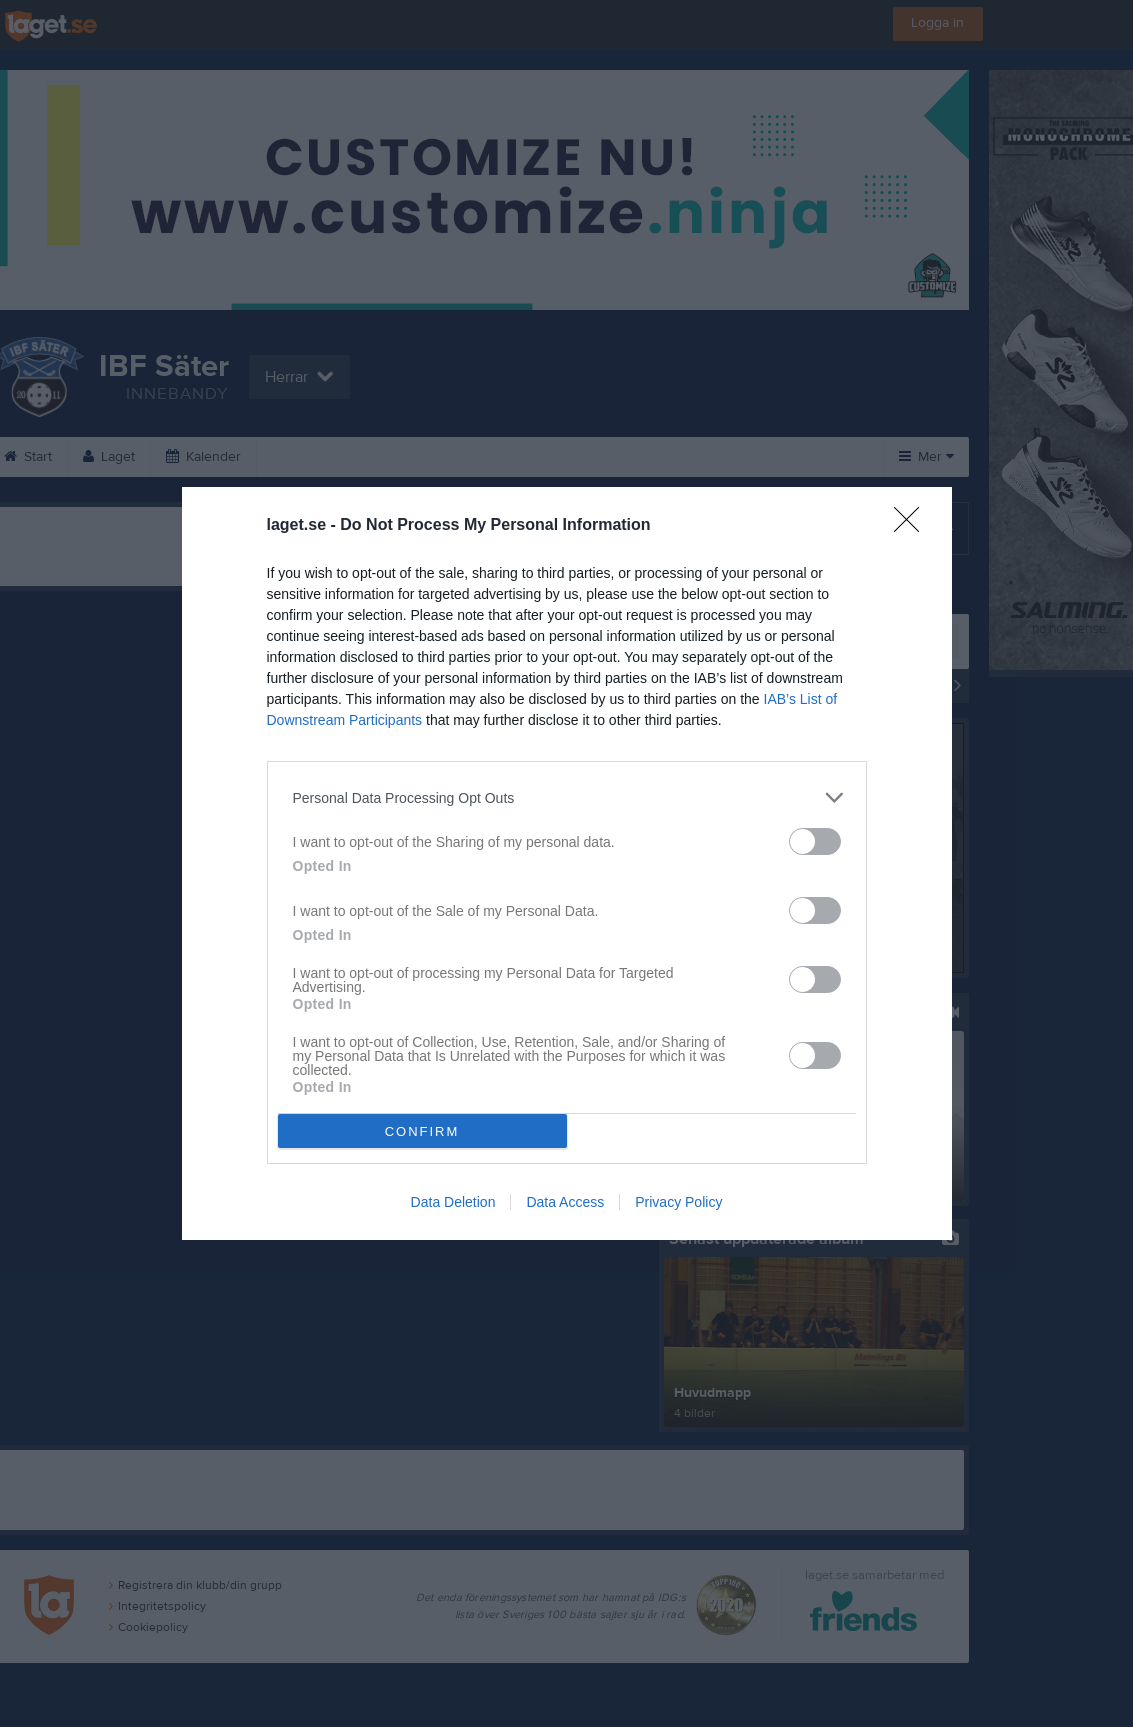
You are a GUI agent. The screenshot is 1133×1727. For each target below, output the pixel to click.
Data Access (565, 1202)
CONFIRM (422, 1131)
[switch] (815, 841)
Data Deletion (453, 1202)
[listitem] (567, 797)
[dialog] (567, 863)
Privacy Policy (678, 1202)
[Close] (913, 526)
